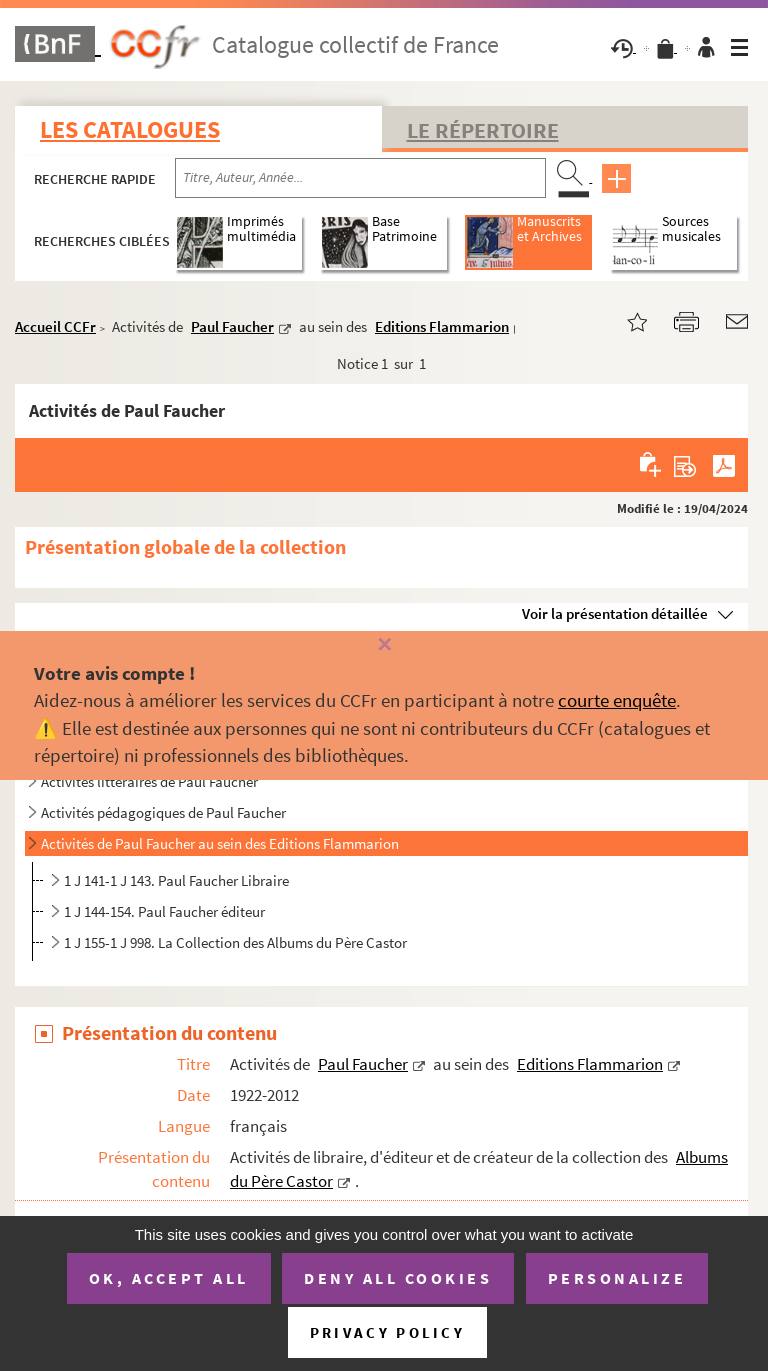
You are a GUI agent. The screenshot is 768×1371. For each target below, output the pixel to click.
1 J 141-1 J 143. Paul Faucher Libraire (176, 880)
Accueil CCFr (55, 326)
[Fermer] (383, 645)
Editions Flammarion (442, 326)
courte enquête (617, 700)
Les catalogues (130, 129)
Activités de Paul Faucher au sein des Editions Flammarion (220, 843)
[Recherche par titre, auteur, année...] (360, 178)
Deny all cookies (398, 1278)
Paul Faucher (232, 326)
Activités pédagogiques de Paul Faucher (163, 812)
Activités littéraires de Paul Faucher (149, 781)
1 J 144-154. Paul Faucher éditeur (164, 911)
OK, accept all (169, 1278)
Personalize (617, 1278)
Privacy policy (387, 1332)
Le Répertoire (483, 130)
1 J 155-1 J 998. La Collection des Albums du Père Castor (235, 942)
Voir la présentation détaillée (615, 613)
